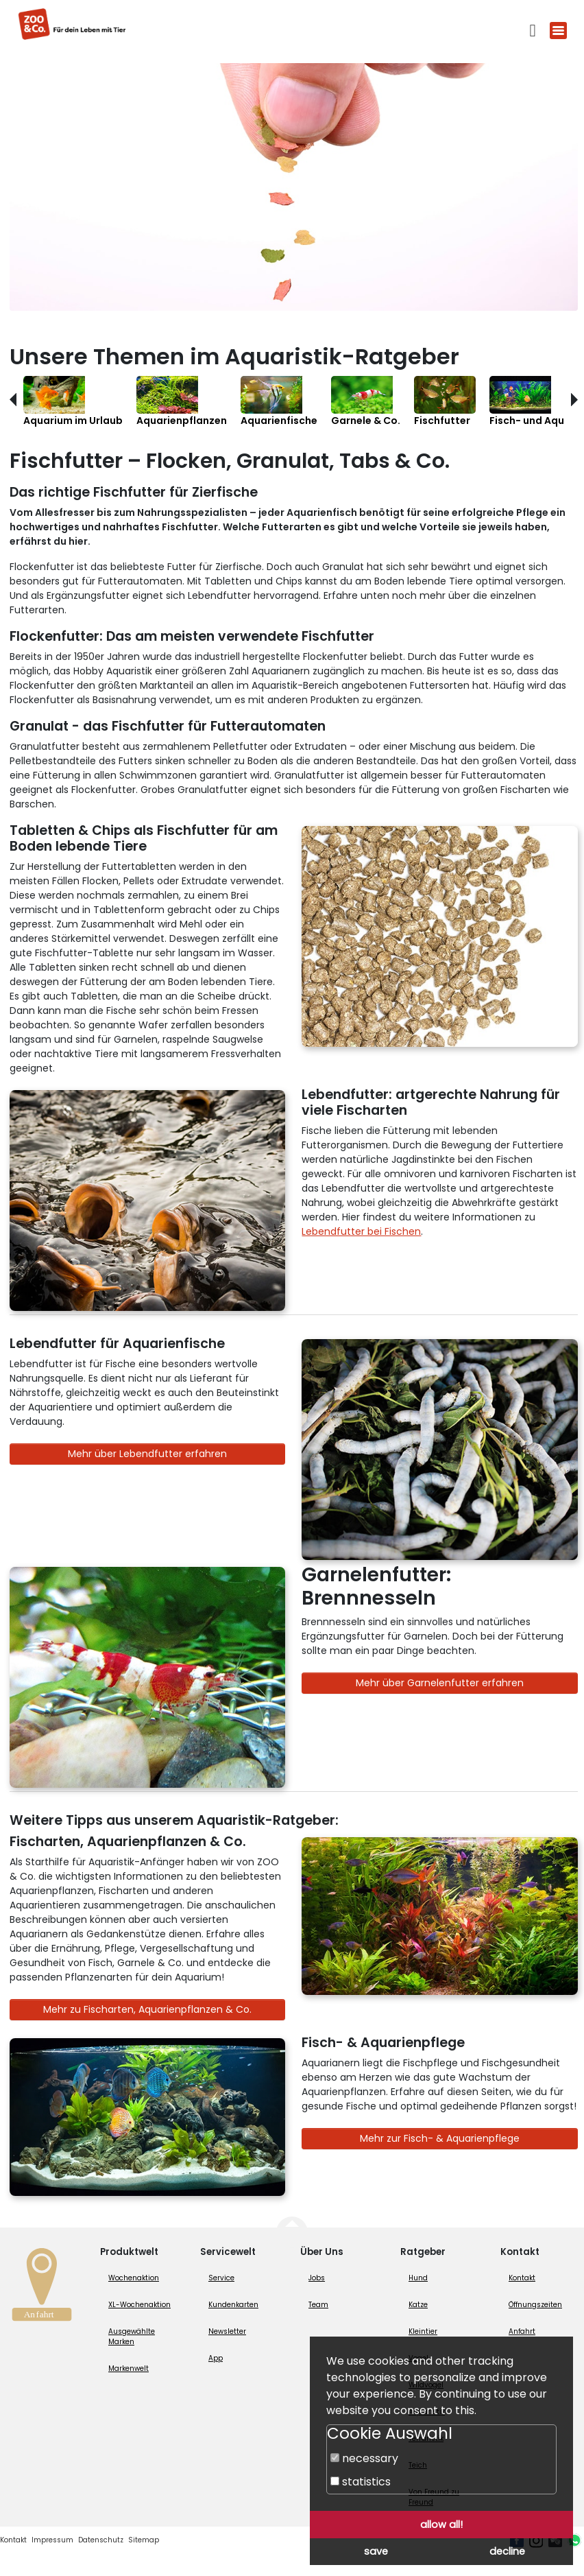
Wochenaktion (133, 2278)
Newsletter (227, 2331)
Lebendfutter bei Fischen (361, 1231)
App (215, 2358)
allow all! (441, 2524)
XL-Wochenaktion (139, 2305)
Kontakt (522, 2278)
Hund (418, 2278)
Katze (418, 2305)
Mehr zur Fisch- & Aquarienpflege (440, 2138)
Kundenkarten (233, 2305)
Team (318, 2305)
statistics (360, 2482)
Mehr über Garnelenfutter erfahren (440, 1683)
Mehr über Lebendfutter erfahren (147, 1454)
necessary (364, 2458)
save (376, 2551)
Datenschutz (100, 2540)
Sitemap (143, 2540)
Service (221, 2278)
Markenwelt (128, 2368)
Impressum (52, 2540)
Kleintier (423, 2331)
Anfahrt (522, 2331)
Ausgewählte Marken (131, 2336)
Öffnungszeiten (535, 2305)
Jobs (316, 2278)
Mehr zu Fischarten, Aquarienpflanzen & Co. (147, 2009)
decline (507, 2551)
